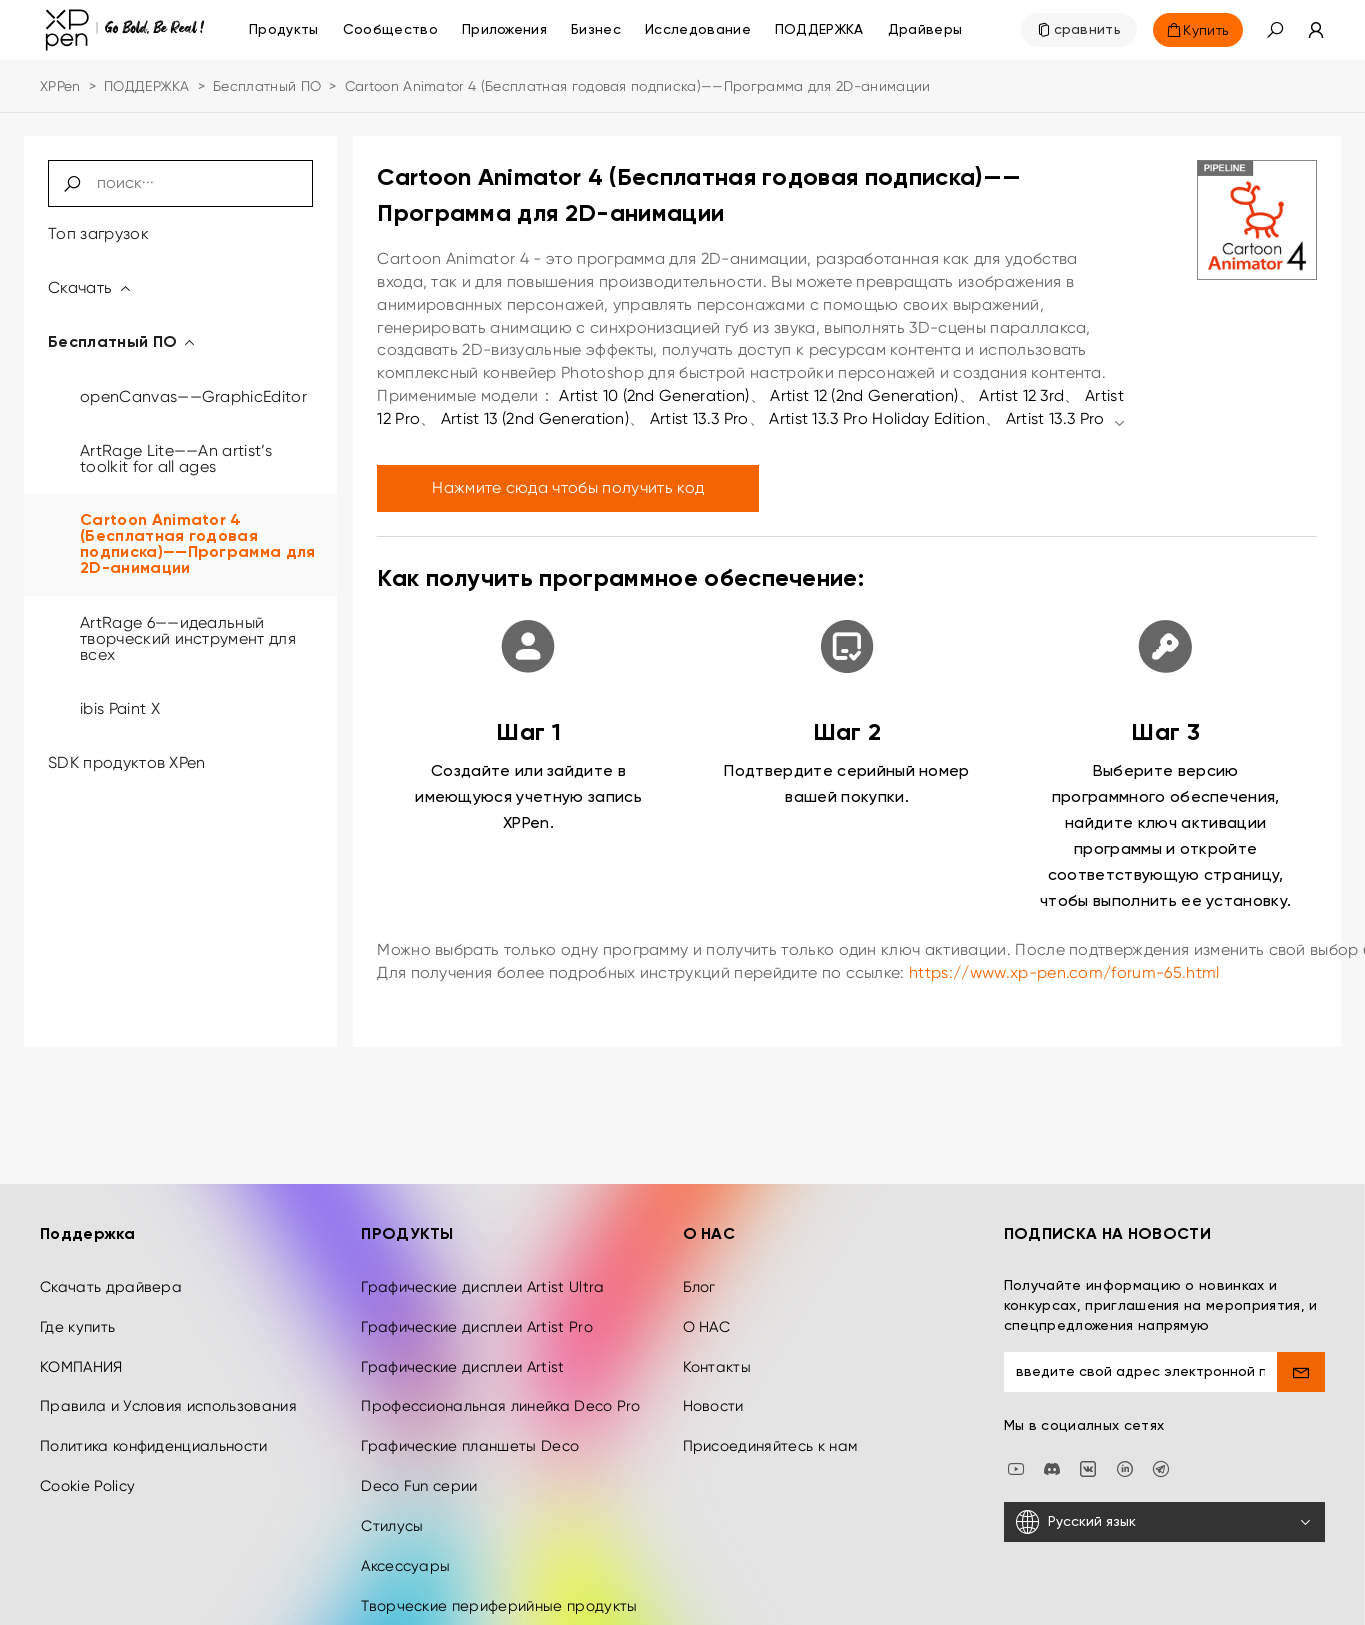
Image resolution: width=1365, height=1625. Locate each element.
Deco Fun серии (419, 1471)
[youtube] (1016, 1452)
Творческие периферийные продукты (499, 1591)
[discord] (1052, 1452)
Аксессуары (405, 1551)
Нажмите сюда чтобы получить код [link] (568, 487)
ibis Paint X (120, 708)
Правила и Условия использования (168, 1391)
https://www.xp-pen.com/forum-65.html (1064, 972)
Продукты (284, 30)
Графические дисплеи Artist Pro (477, 1312)
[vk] (1088, 1452)
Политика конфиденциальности (154, 1431)
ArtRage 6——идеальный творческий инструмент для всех (188, 638)
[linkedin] (1125, 1452)
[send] (1301, 1357)
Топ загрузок (98, 233)
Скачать (90, 287)
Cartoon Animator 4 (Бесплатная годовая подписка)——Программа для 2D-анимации (198, 545)
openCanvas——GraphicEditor (193, 396)
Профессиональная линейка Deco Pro (501, 1391)
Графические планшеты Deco (470, 1431)
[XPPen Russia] (1161, 1452)
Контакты (717, 1352)
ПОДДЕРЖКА (147, 86)
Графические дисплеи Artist (462, 1352)
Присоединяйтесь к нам (770, 1431)
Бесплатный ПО (267, 86)
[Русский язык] (1164, 1507)
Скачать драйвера (111, 1272)
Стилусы (392, 1511)
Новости (713, 1391)
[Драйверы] (925, 30)
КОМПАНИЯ (81, 1352)
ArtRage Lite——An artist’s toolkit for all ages (176, 458)
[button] (1275, 30)
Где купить (77, 1312)
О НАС (707, 1312)
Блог (699, 1272)
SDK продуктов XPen (127, 762)
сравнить (1088, 30)
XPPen (60, 86)
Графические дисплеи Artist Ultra (482, 1272)
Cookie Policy (87, 1471)
